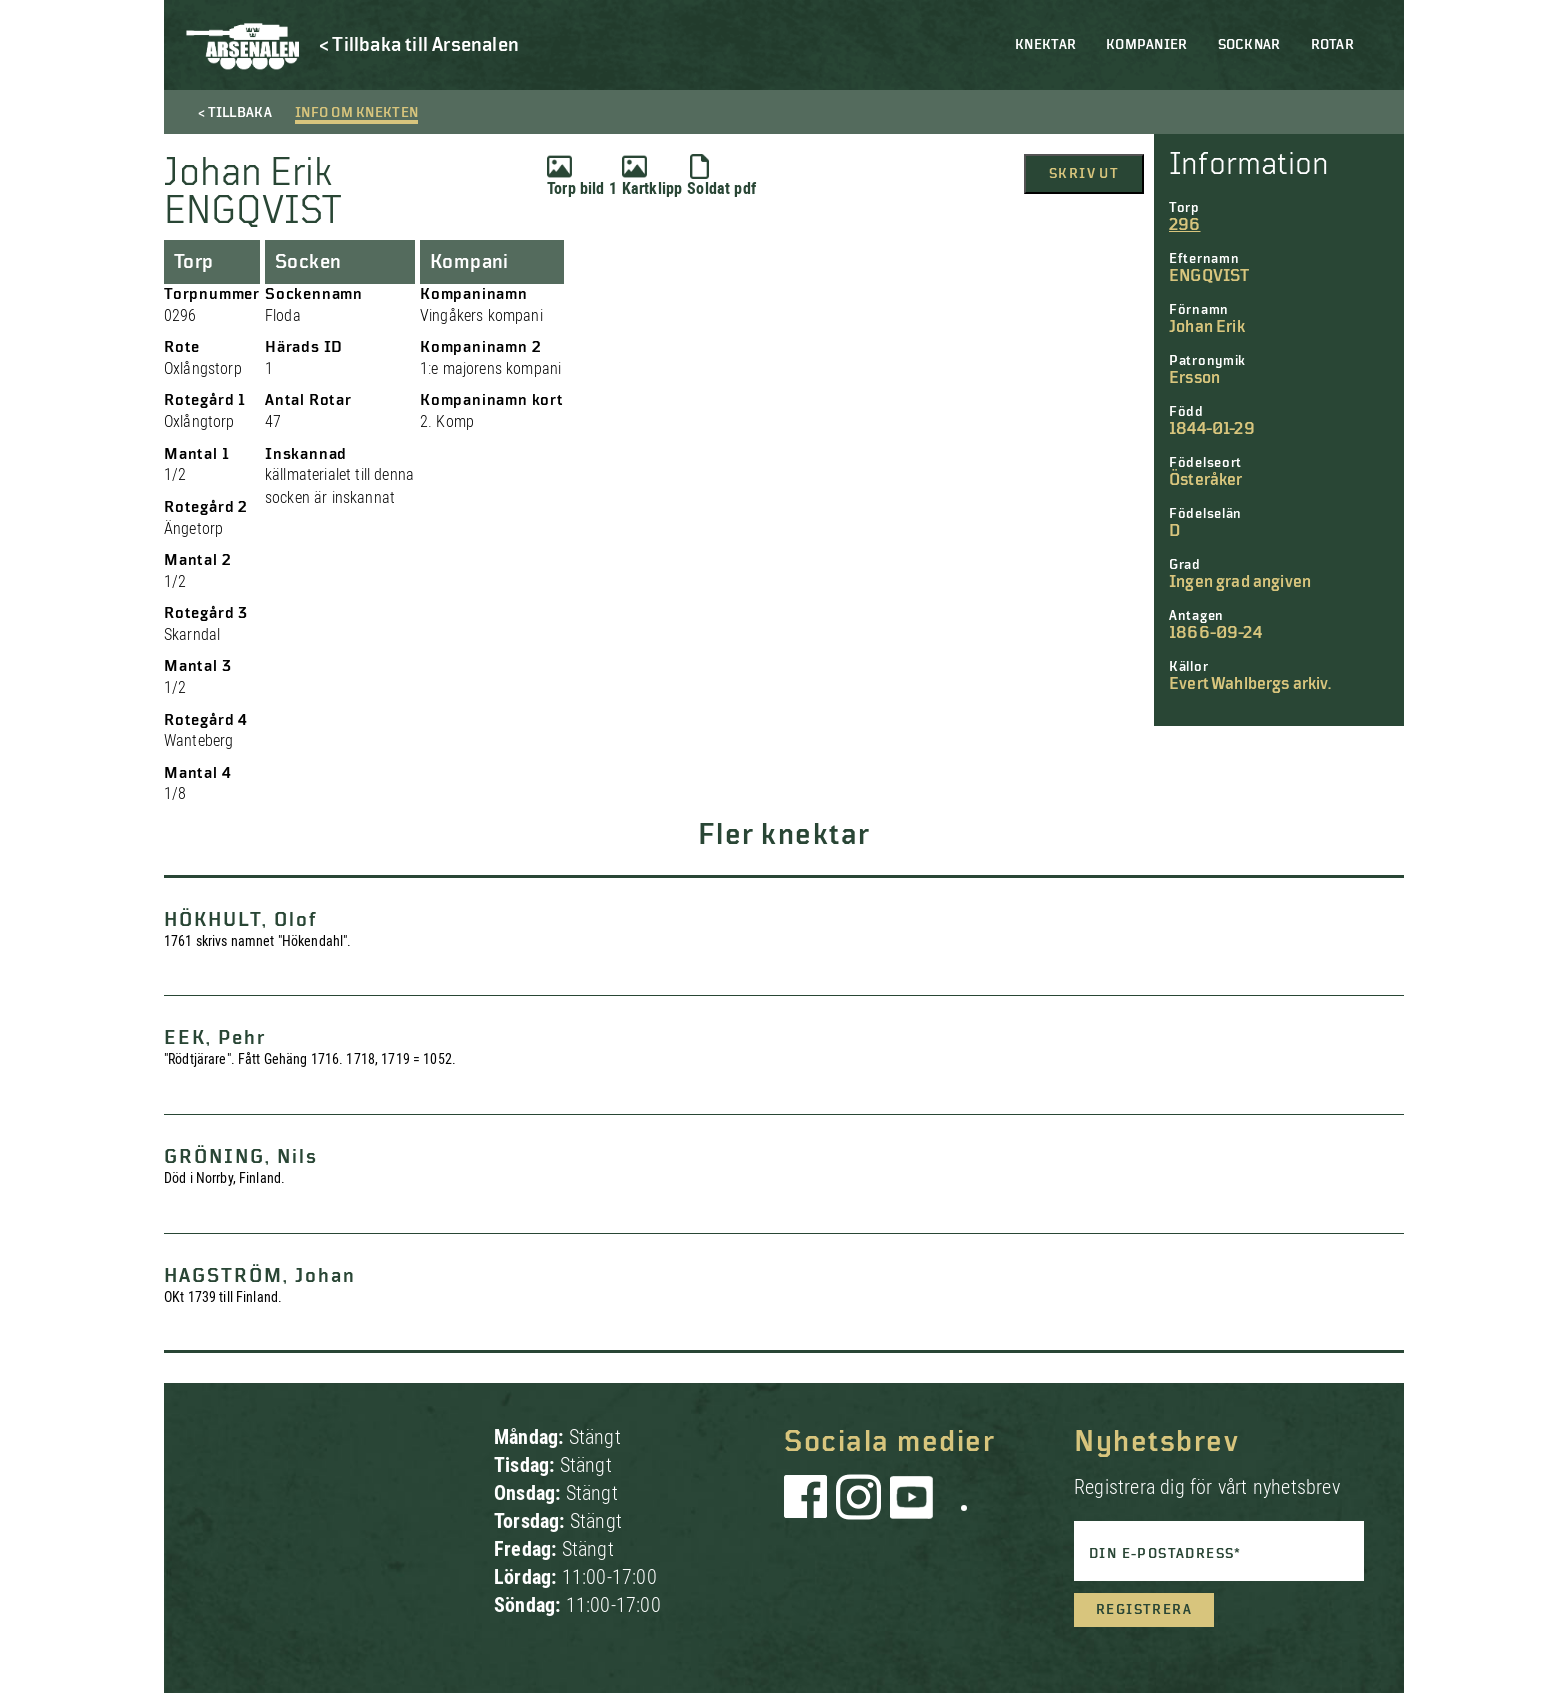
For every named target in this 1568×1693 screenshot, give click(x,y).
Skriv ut (1084, 174)
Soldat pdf (721, 176)
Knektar (1045, 45)
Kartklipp (652, 176)
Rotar (1332, 45)
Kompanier (1147, 45)
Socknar (1249, 45)
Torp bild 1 (582, 176)
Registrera (1144, 1610)
